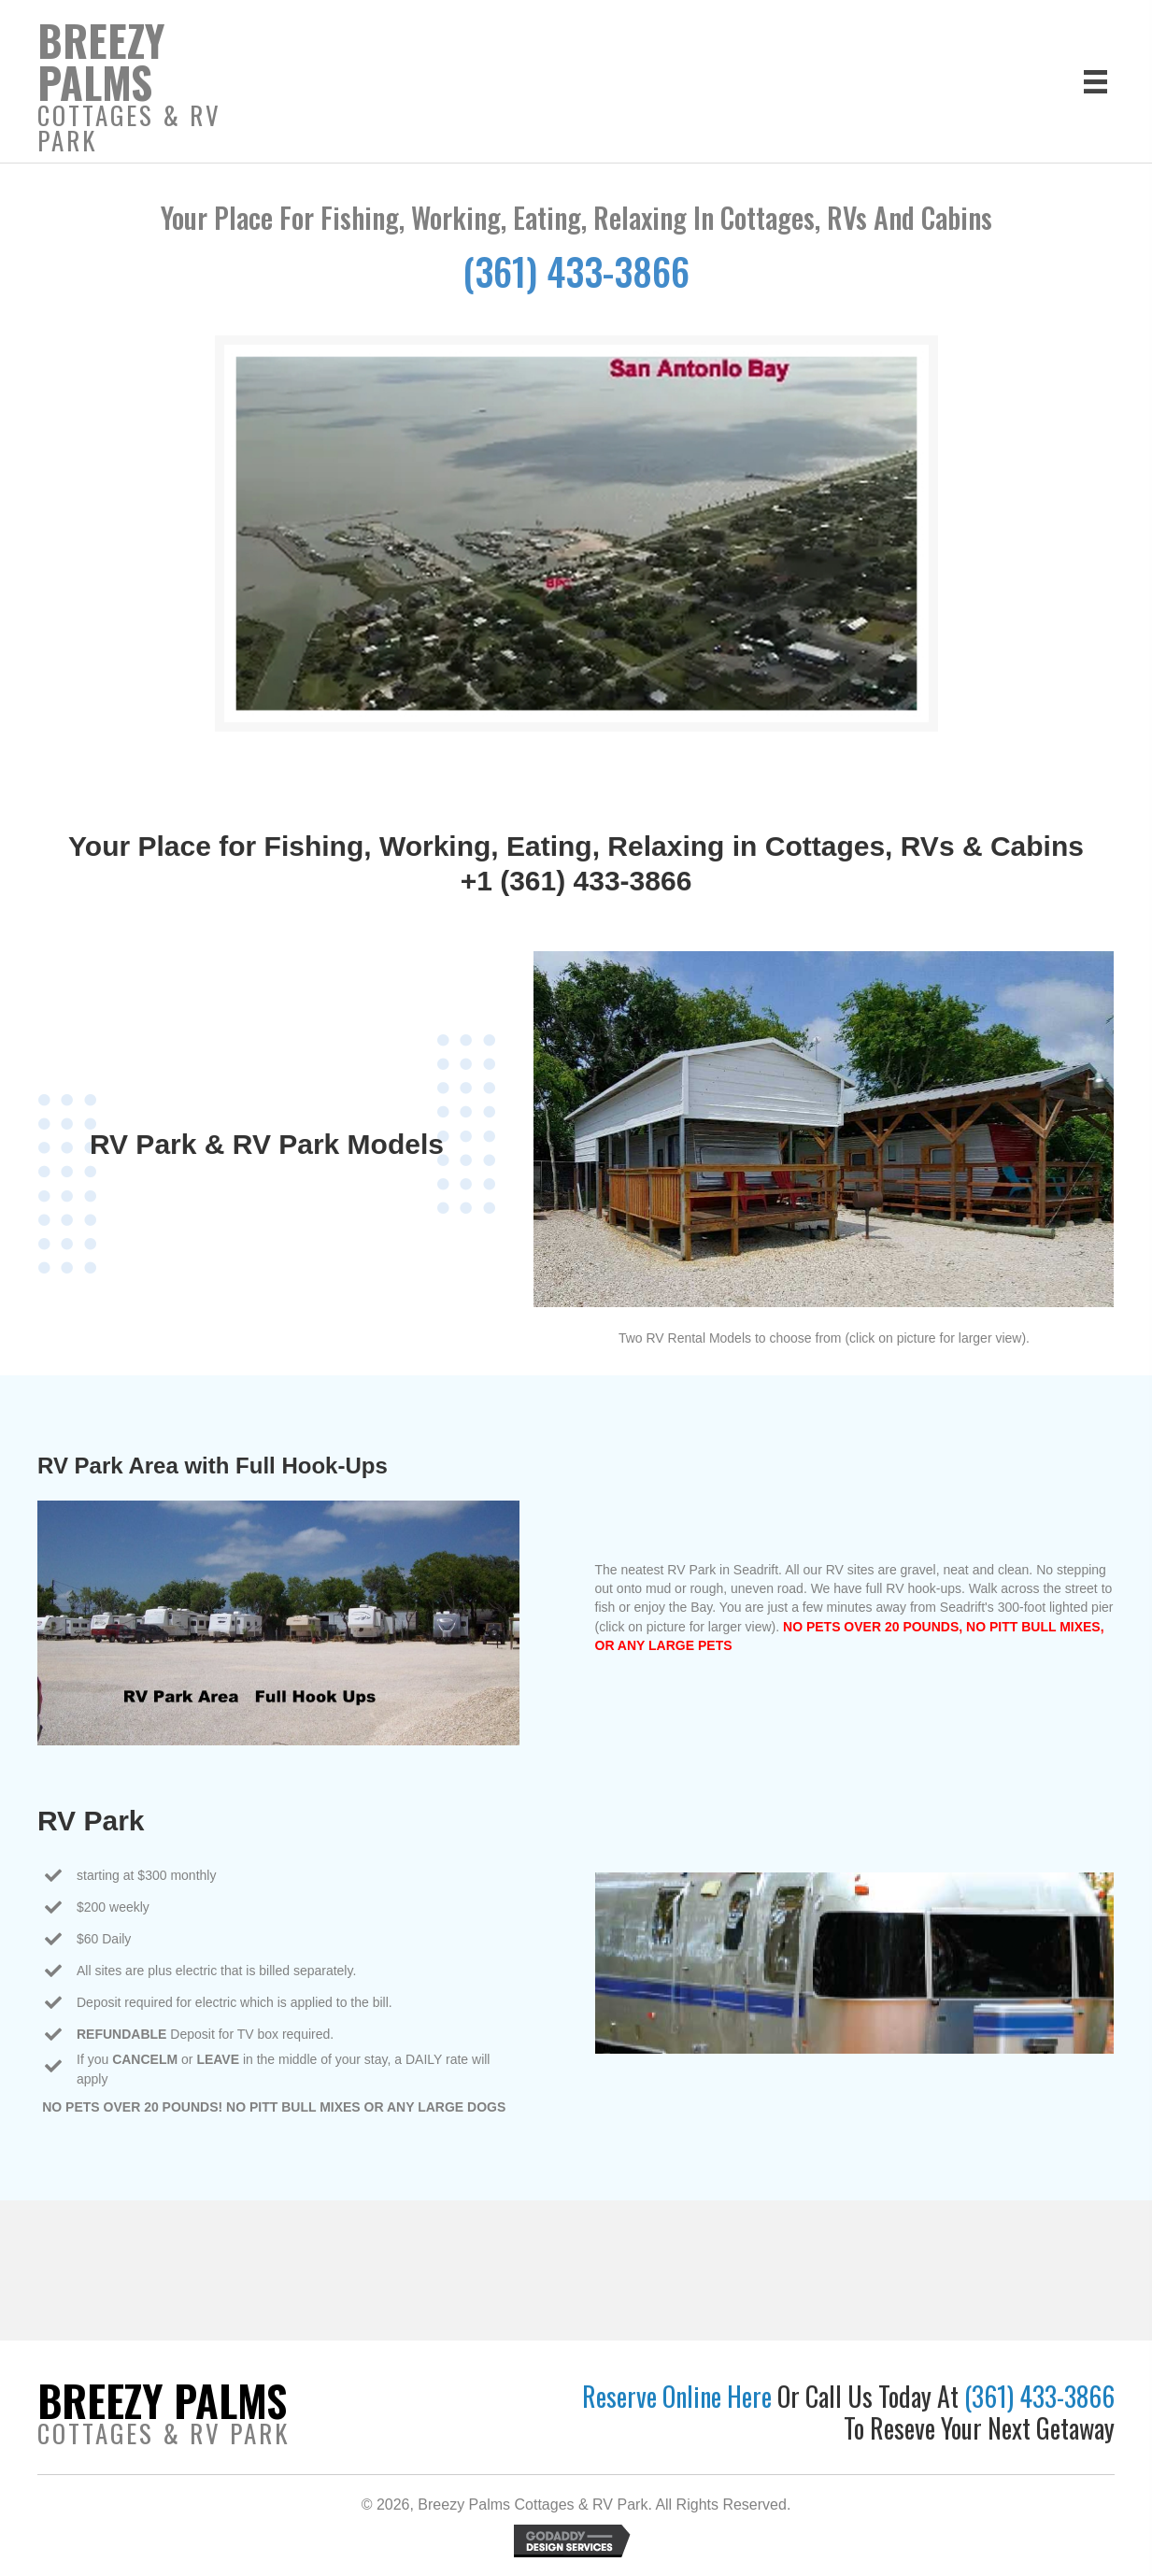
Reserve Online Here (679, 2396)
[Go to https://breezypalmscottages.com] (156, 91)
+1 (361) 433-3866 (576, 880)
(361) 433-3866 (576, 271)
